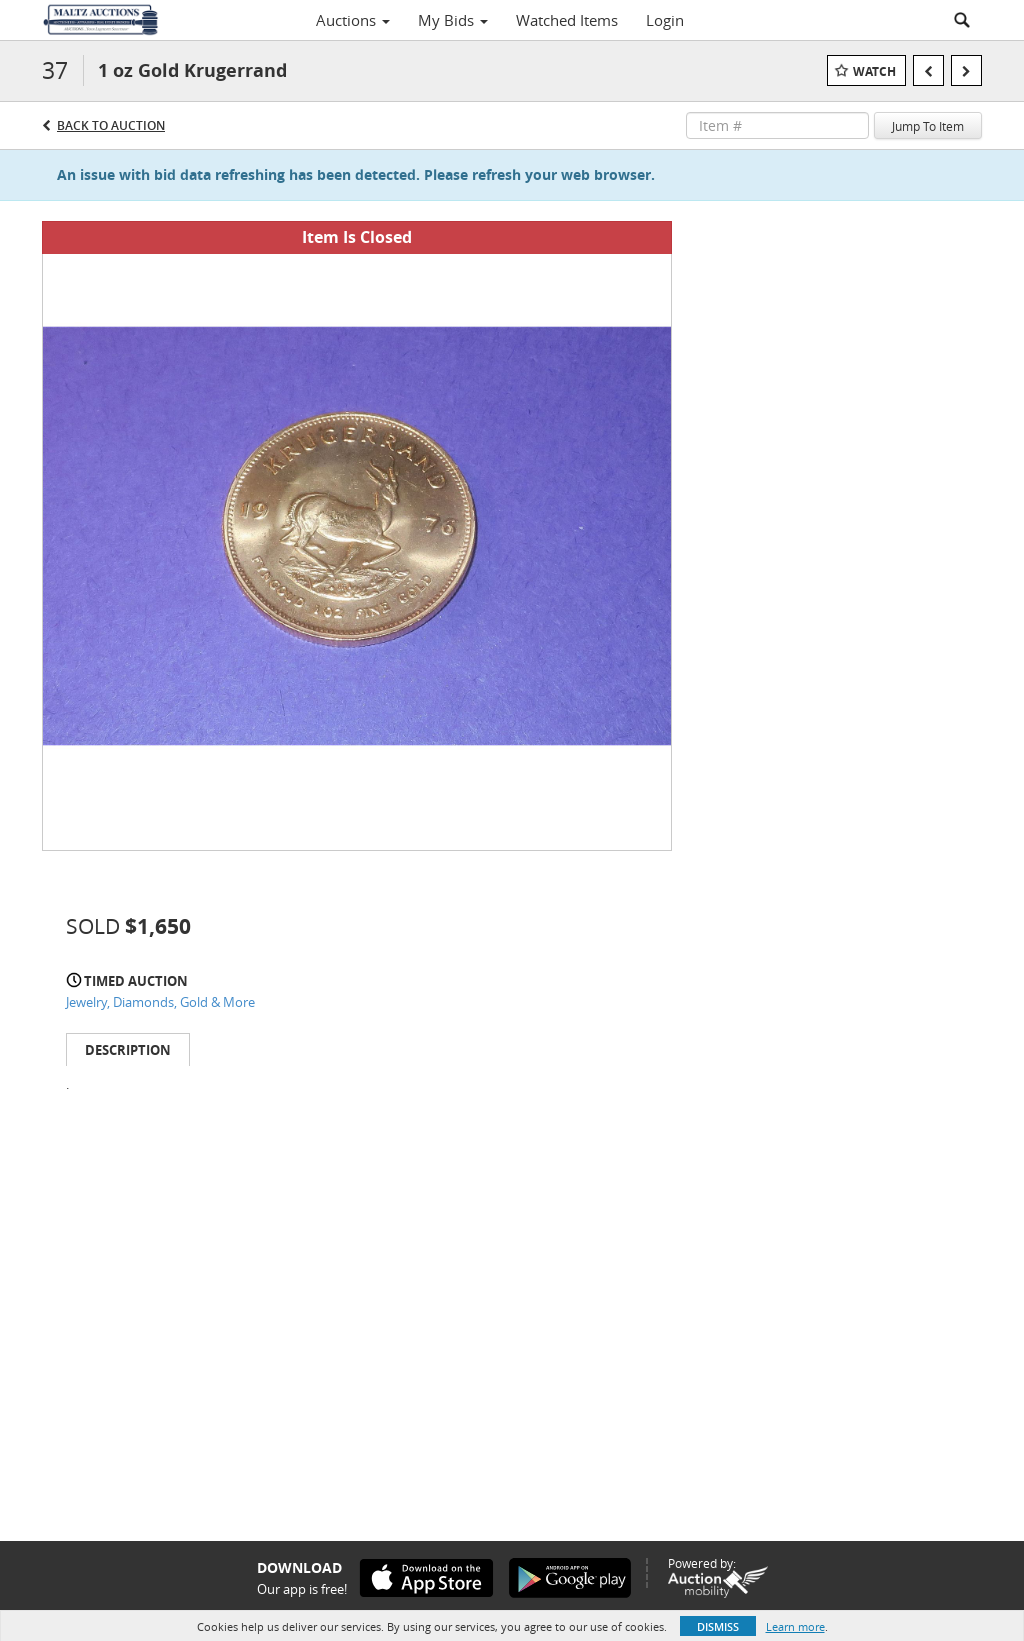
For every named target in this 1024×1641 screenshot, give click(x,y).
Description (128, 1050)
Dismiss (718, 1626)
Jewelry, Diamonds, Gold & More (160, 1002)
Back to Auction (111, 125)
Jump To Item (928, 126)
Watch (874, 71)
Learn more (795, 1626)
